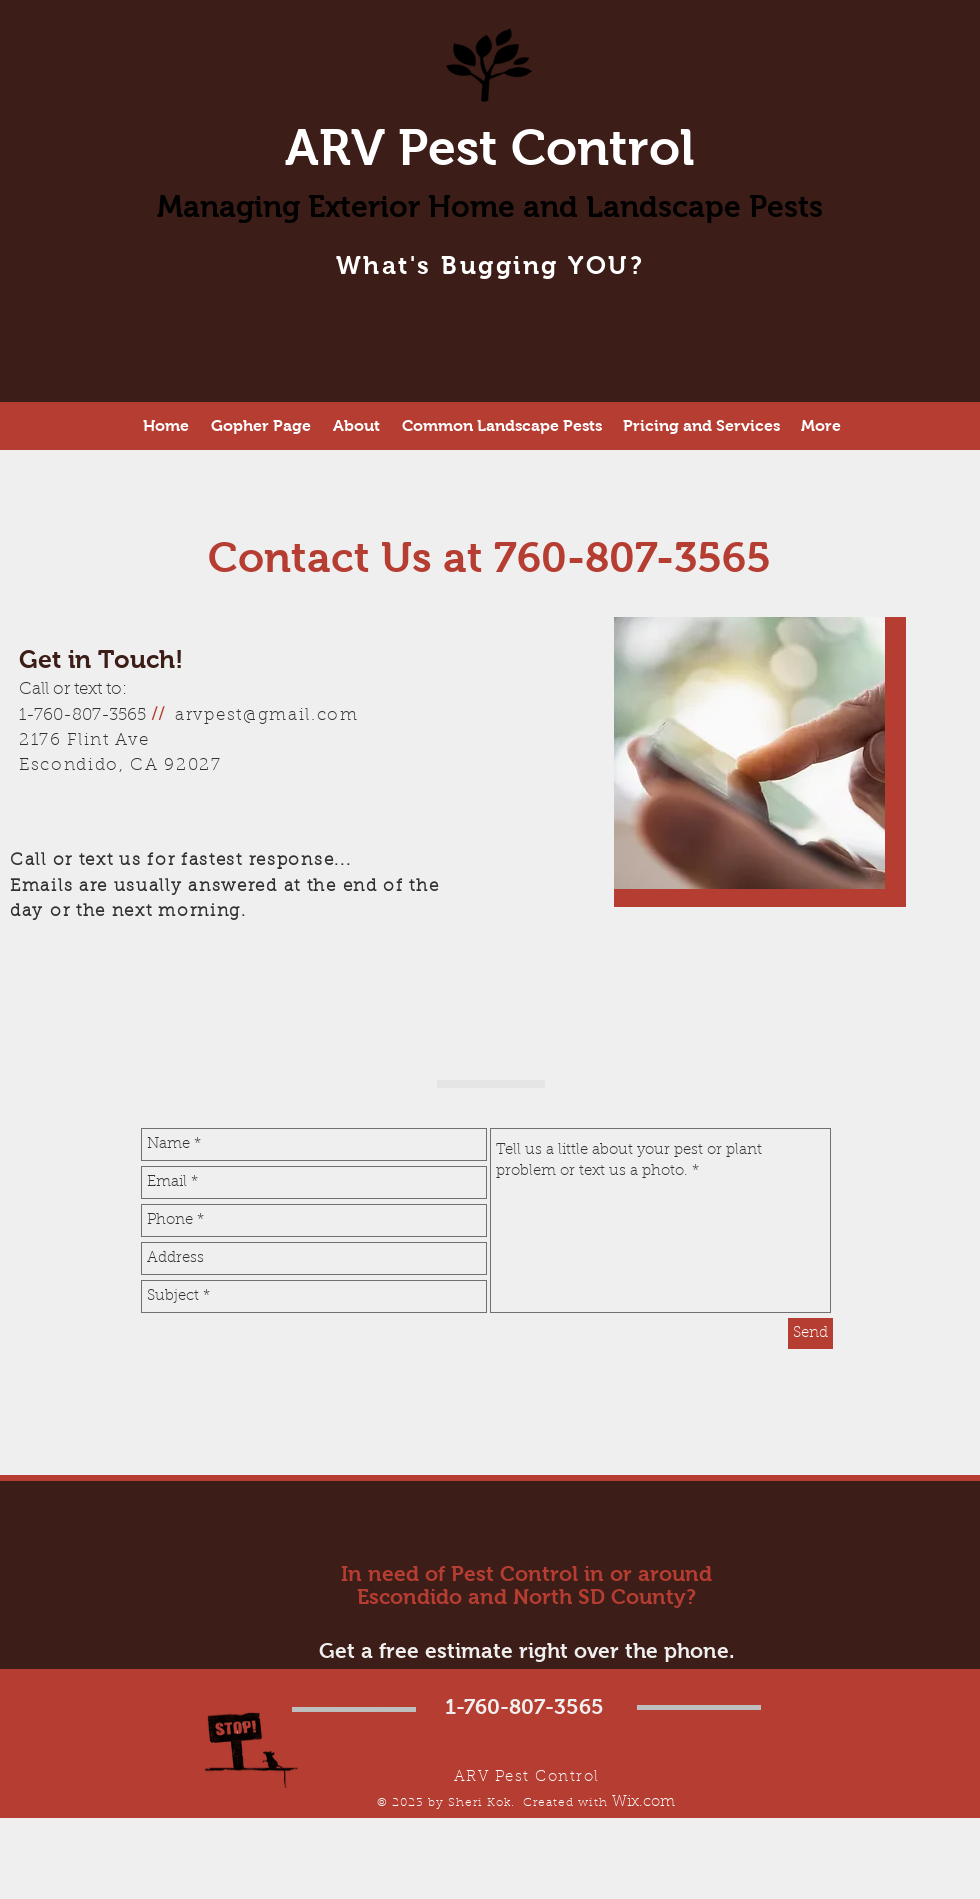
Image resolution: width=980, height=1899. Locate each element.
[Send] (810, 1333)
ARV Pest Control (490, 147)
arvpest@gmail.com (267, 715)
